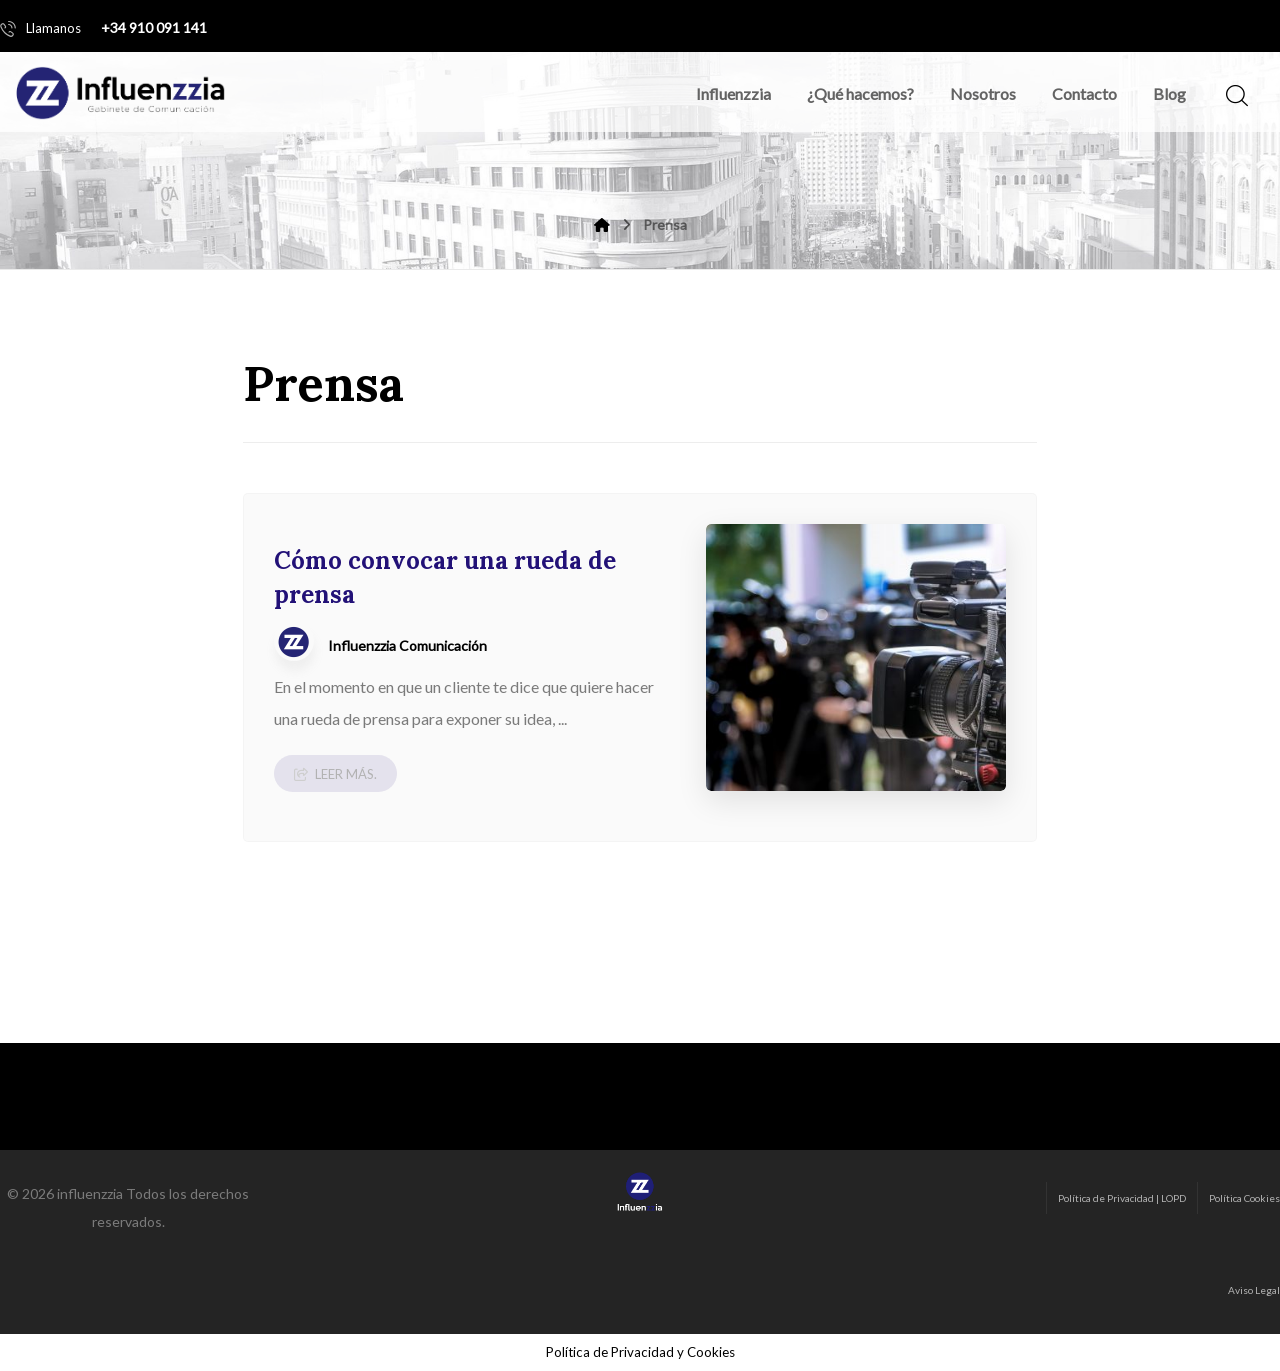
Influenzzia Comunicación (407, 646)
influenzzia (90, 1193)
